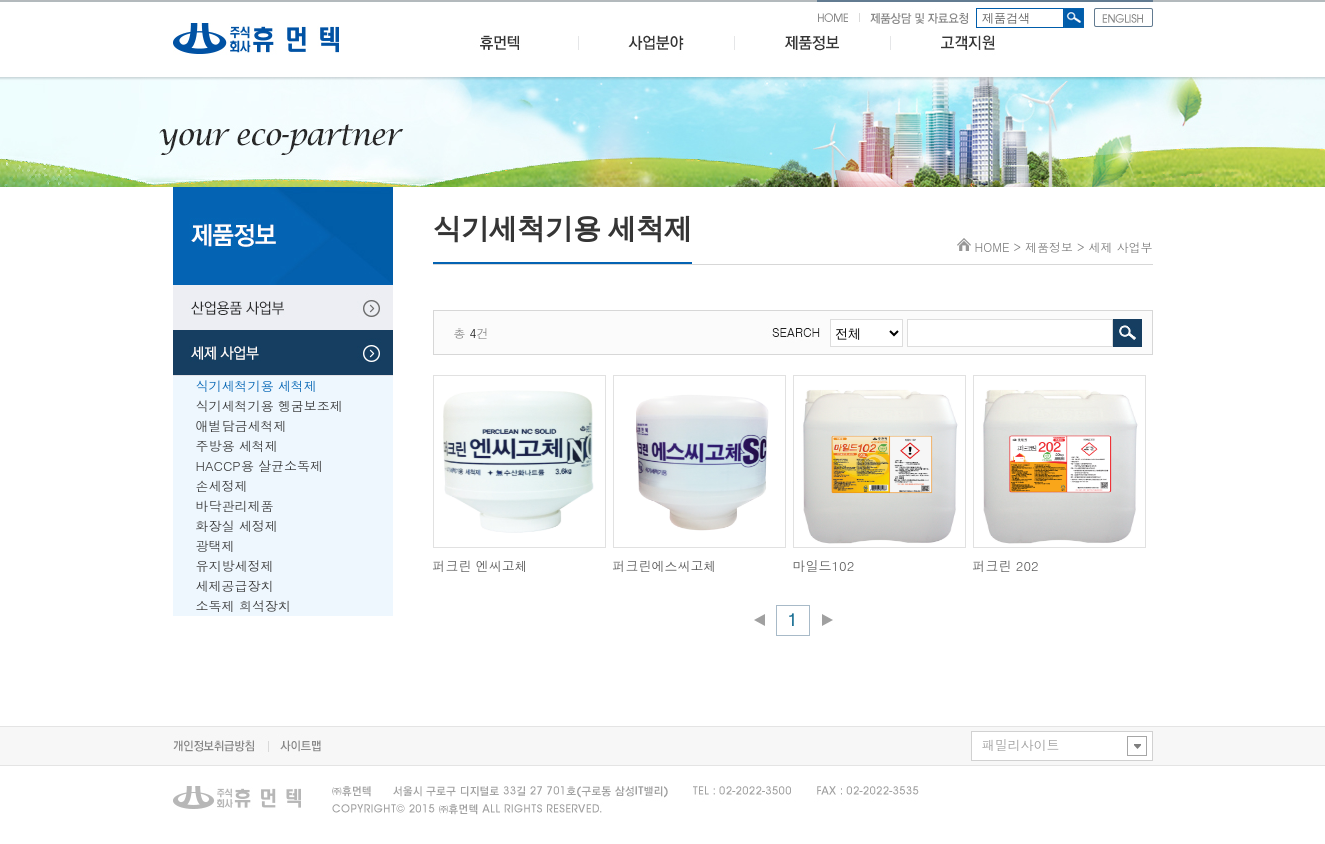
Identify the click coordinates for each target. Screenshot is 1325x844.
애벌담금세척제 (241, 425)
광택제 (215, 545)
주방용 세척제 (237, 445)
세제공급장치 (235, 585)
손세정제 (222, 485)
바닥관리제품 (235, 505)
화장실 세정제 (237, 525)
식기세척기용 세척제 (256, 385)
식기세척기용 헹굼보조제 (269, 405)
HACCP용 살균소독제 (260, 465)
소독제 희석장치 (243, 605)
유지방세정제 (235, 565)
